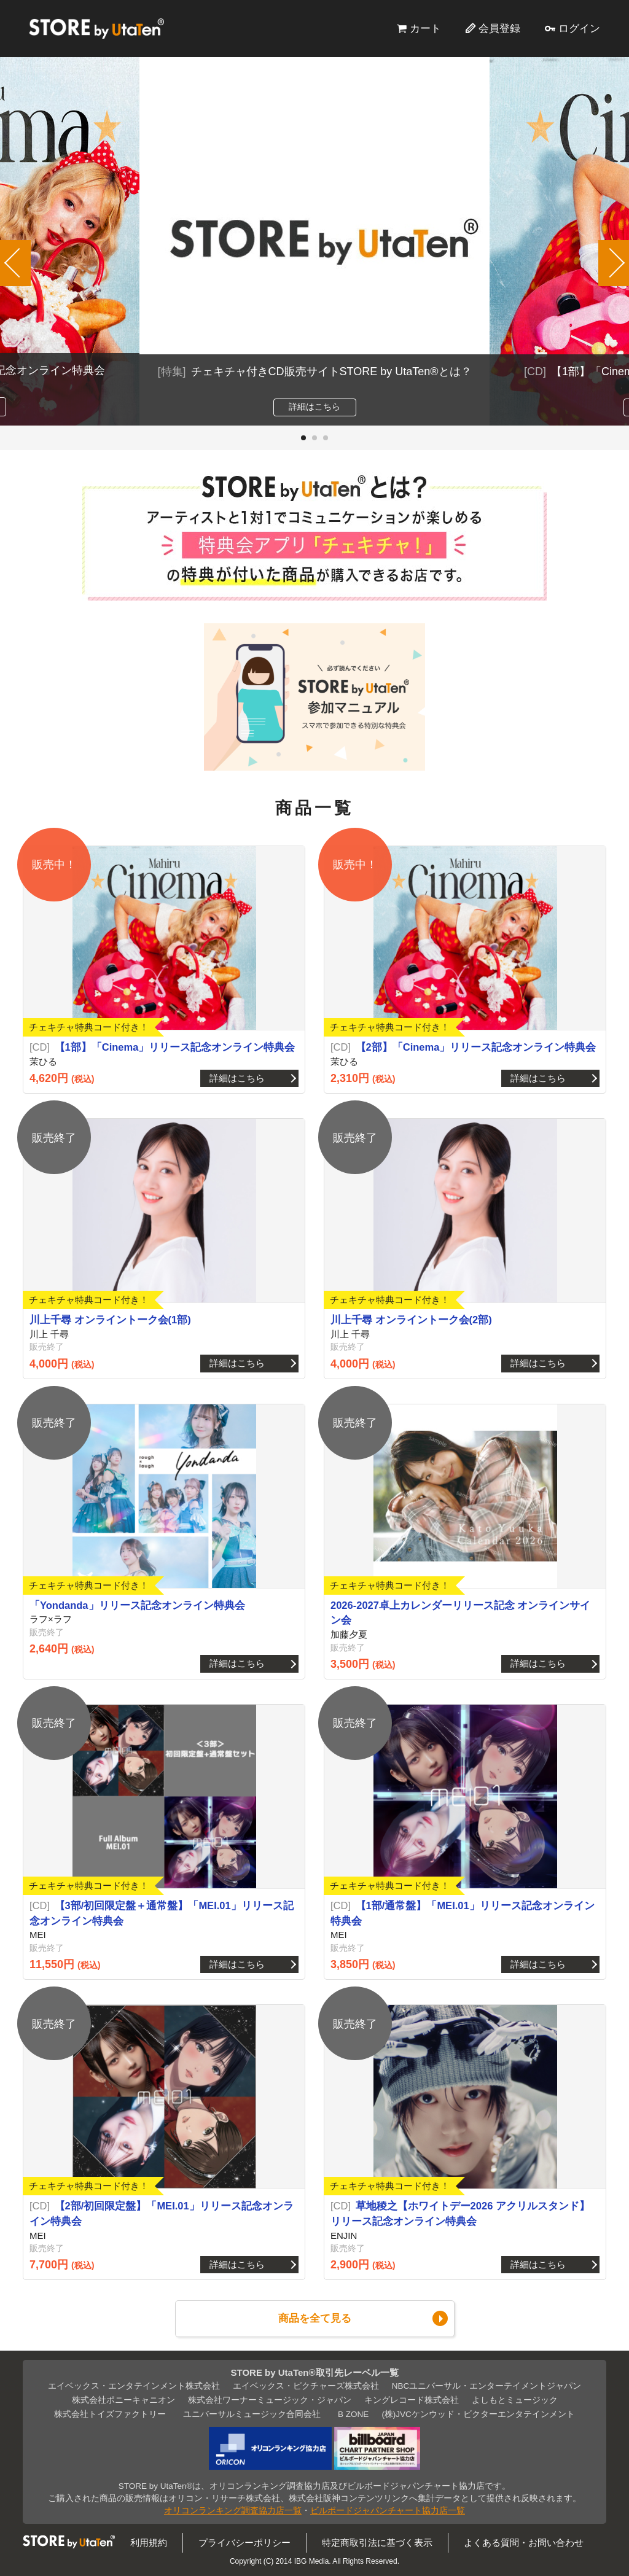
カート (425, 28)
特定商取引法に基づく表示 (377, 2542)
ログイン (579, 28)
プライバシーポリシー (244, 2542)
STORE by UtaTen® (96, 28)
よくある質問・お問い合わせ (524, 2542)
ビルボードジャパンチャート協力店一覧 (387, 2510)
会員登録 (499, 28)
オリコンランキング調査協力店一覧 (233, 2510)
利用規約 (148, 2542)
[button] (303, 437)
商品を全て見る (314, 2318)
